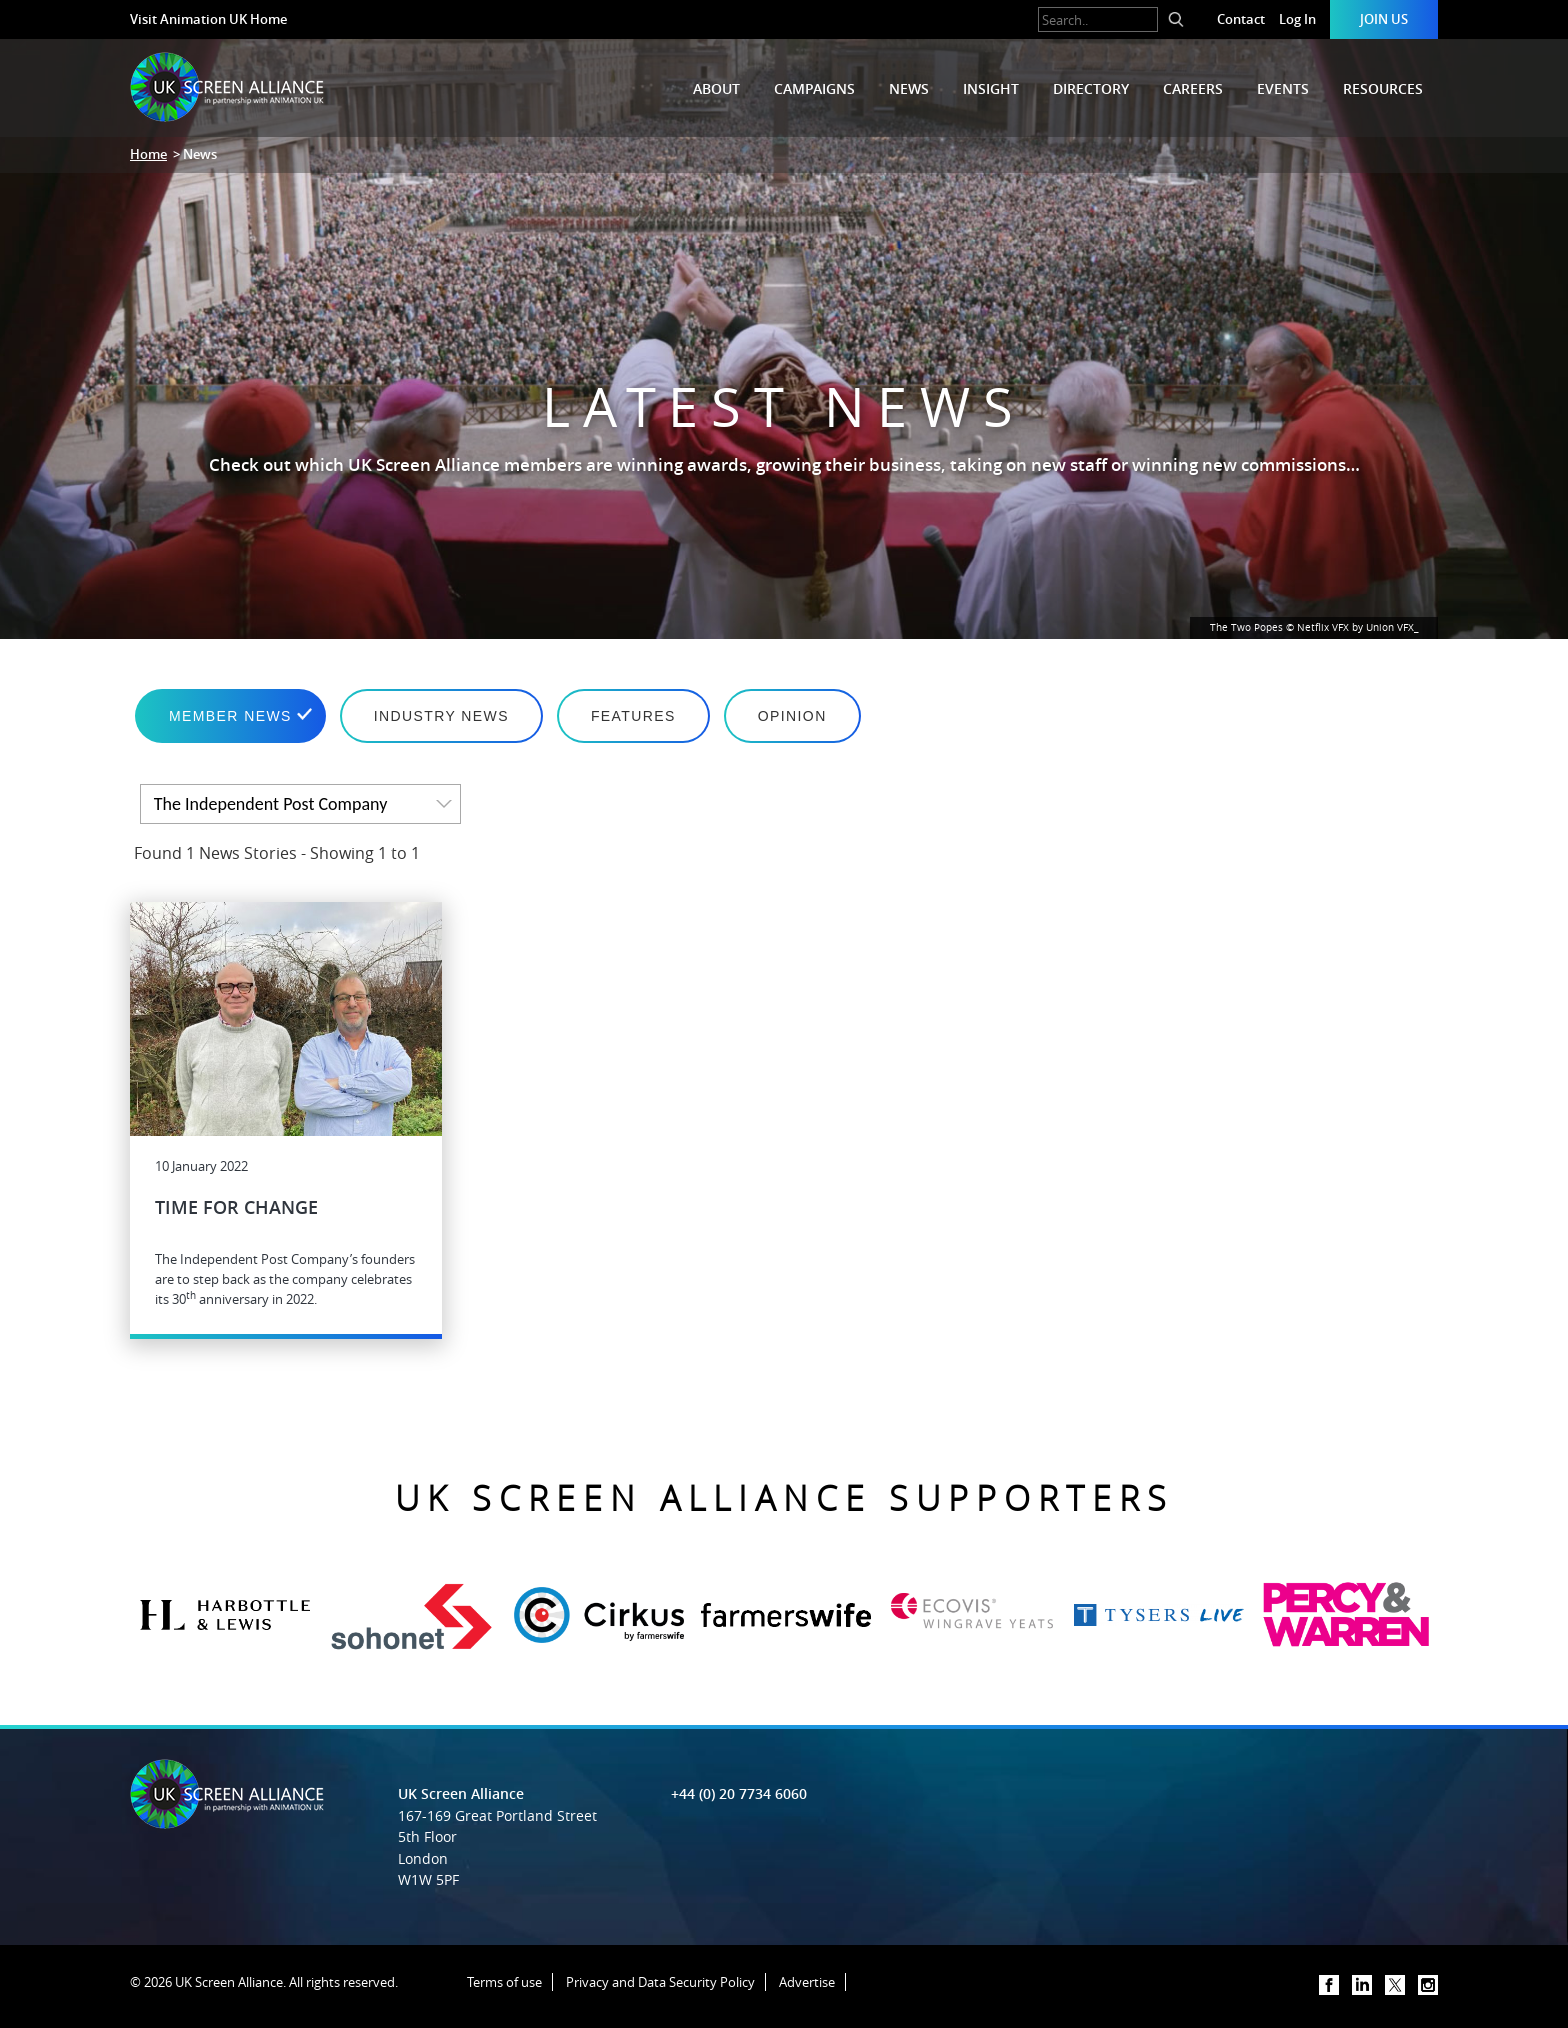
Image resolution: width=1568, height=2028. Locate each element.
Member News (230, 716)
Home (148, 154)
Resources (1383, 88)
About (716, 88)
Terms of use (504, 1982)
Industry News (441, 716)
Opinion (792, 716)
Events (1283, 88)
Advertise (807, 1982)
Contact (1241, 19)
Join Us (1384, 19)
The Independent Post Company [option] (271, 804)
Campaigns (814, 88)
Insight (991, 88)
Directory (1091, 88)
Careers (1193, 88)
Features (633, 716)
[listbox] (300, 804)
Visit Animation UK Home (208, 19)
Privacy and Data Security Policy (660, 1982)
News (909, 88)
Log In (1297, 19)
